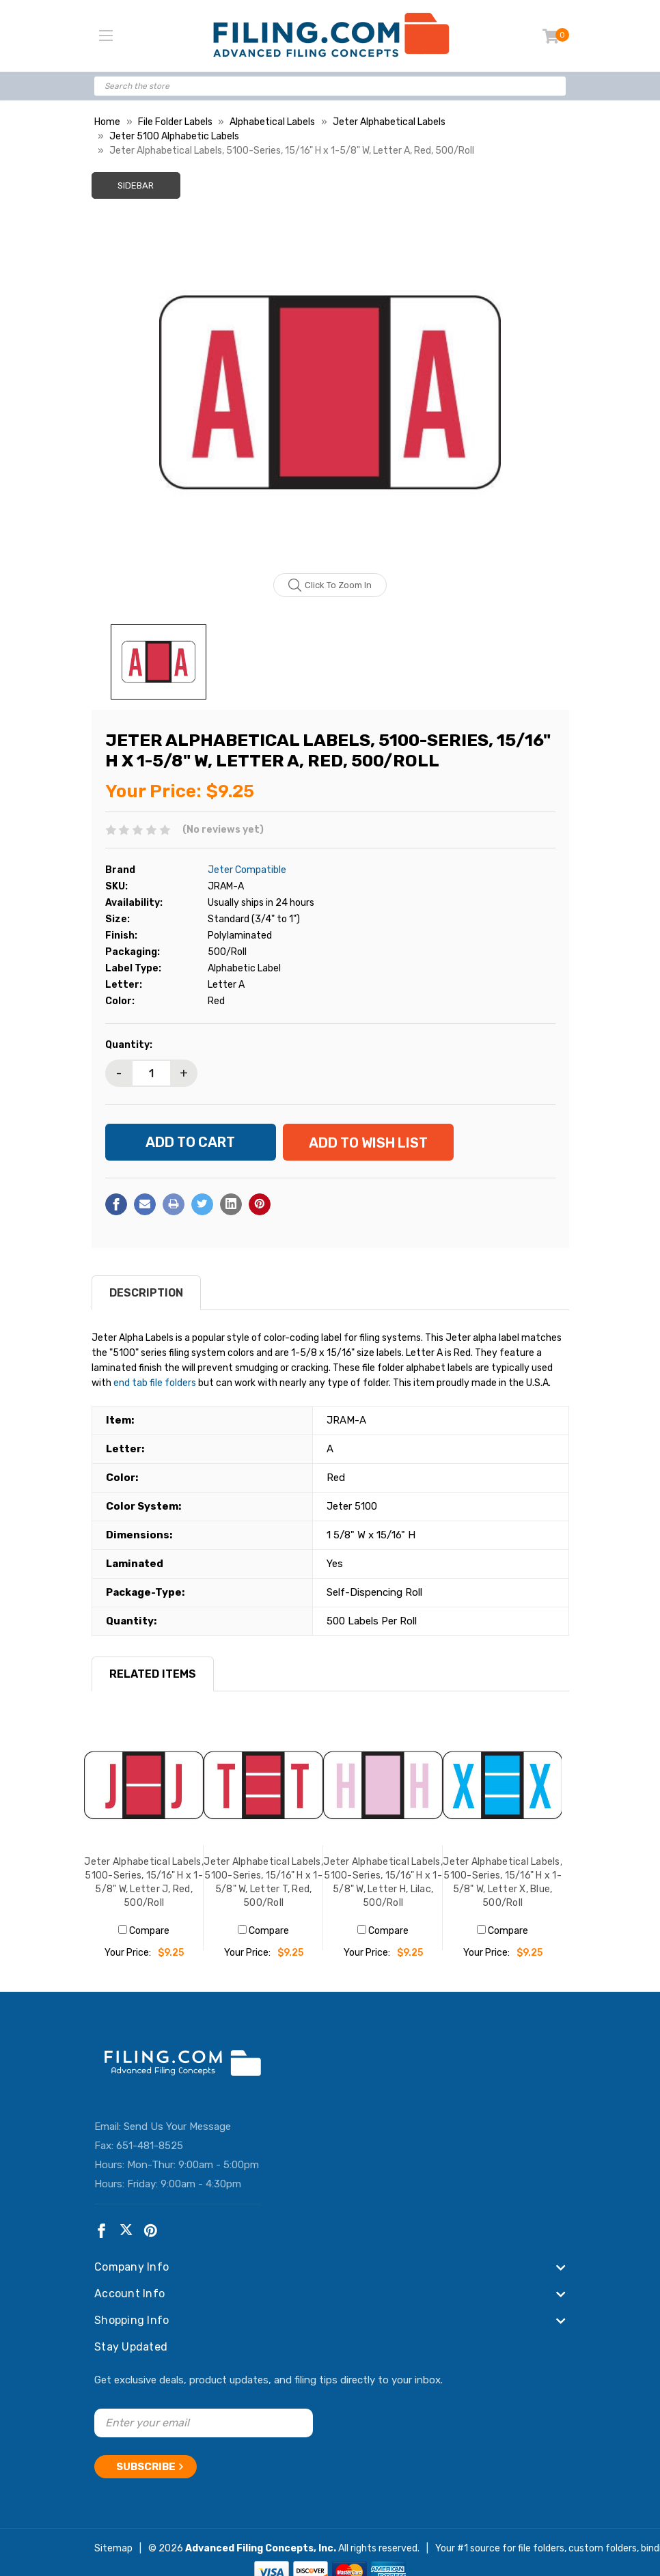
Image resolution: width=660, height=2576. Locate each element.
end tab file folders (154, 1383)
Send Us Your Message (177, 2126)
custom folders (602, 2548)
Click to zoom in (330, 585)
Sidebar (136, 185)
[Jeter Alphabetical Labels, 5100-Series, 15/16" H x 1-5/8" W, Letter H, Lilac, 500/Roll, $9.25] (383, 1785)
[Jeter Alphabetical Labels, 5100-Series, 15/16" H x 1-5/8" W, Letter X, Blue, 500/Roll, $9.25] (502, 1785)
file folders (541, 2548)
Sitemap (113, 2548)
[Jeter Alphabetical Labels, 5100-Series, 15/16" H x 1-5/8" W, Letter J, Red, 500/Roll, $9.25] (144, 1785)
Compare (143, 1931)
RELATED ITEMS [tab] (152, 1673)
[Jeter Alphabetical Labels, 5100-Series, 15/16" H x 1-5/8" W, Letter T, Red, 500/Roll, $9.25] (263, 1785)
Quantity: (128, 1045)
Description (146, 1292)
